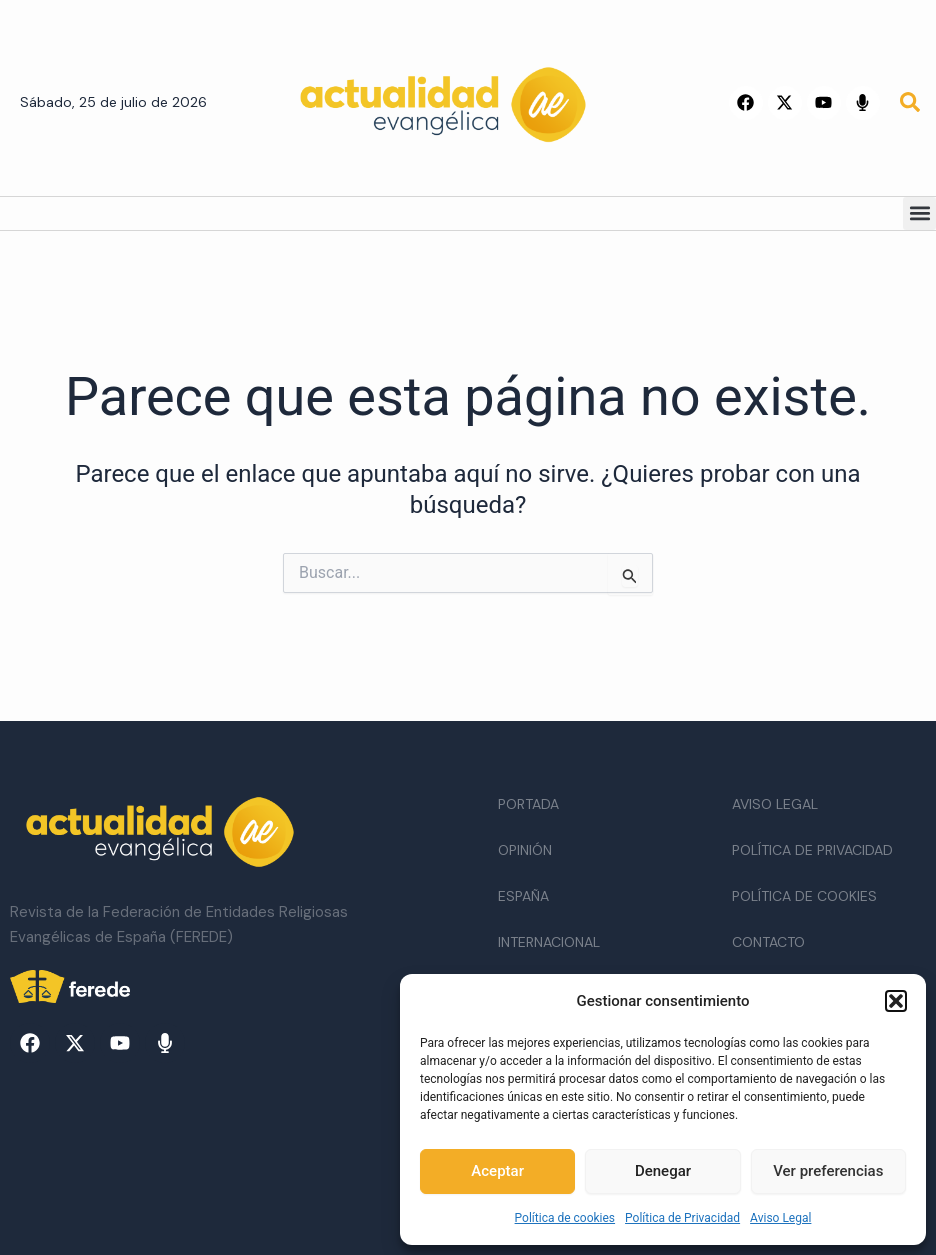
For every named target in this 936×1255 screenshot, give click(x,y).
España (523, 896)
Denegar (663, 1171)
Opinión (525, 850)
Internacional (549, 942)
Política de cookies (565, 1218)
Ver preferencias (828, 1171)
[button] (896, 1001)
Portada (528, 804)
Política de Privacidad (682, 1218)
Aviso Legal (780, 1218)
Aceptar (497, 1171)
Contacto (768, 942)
